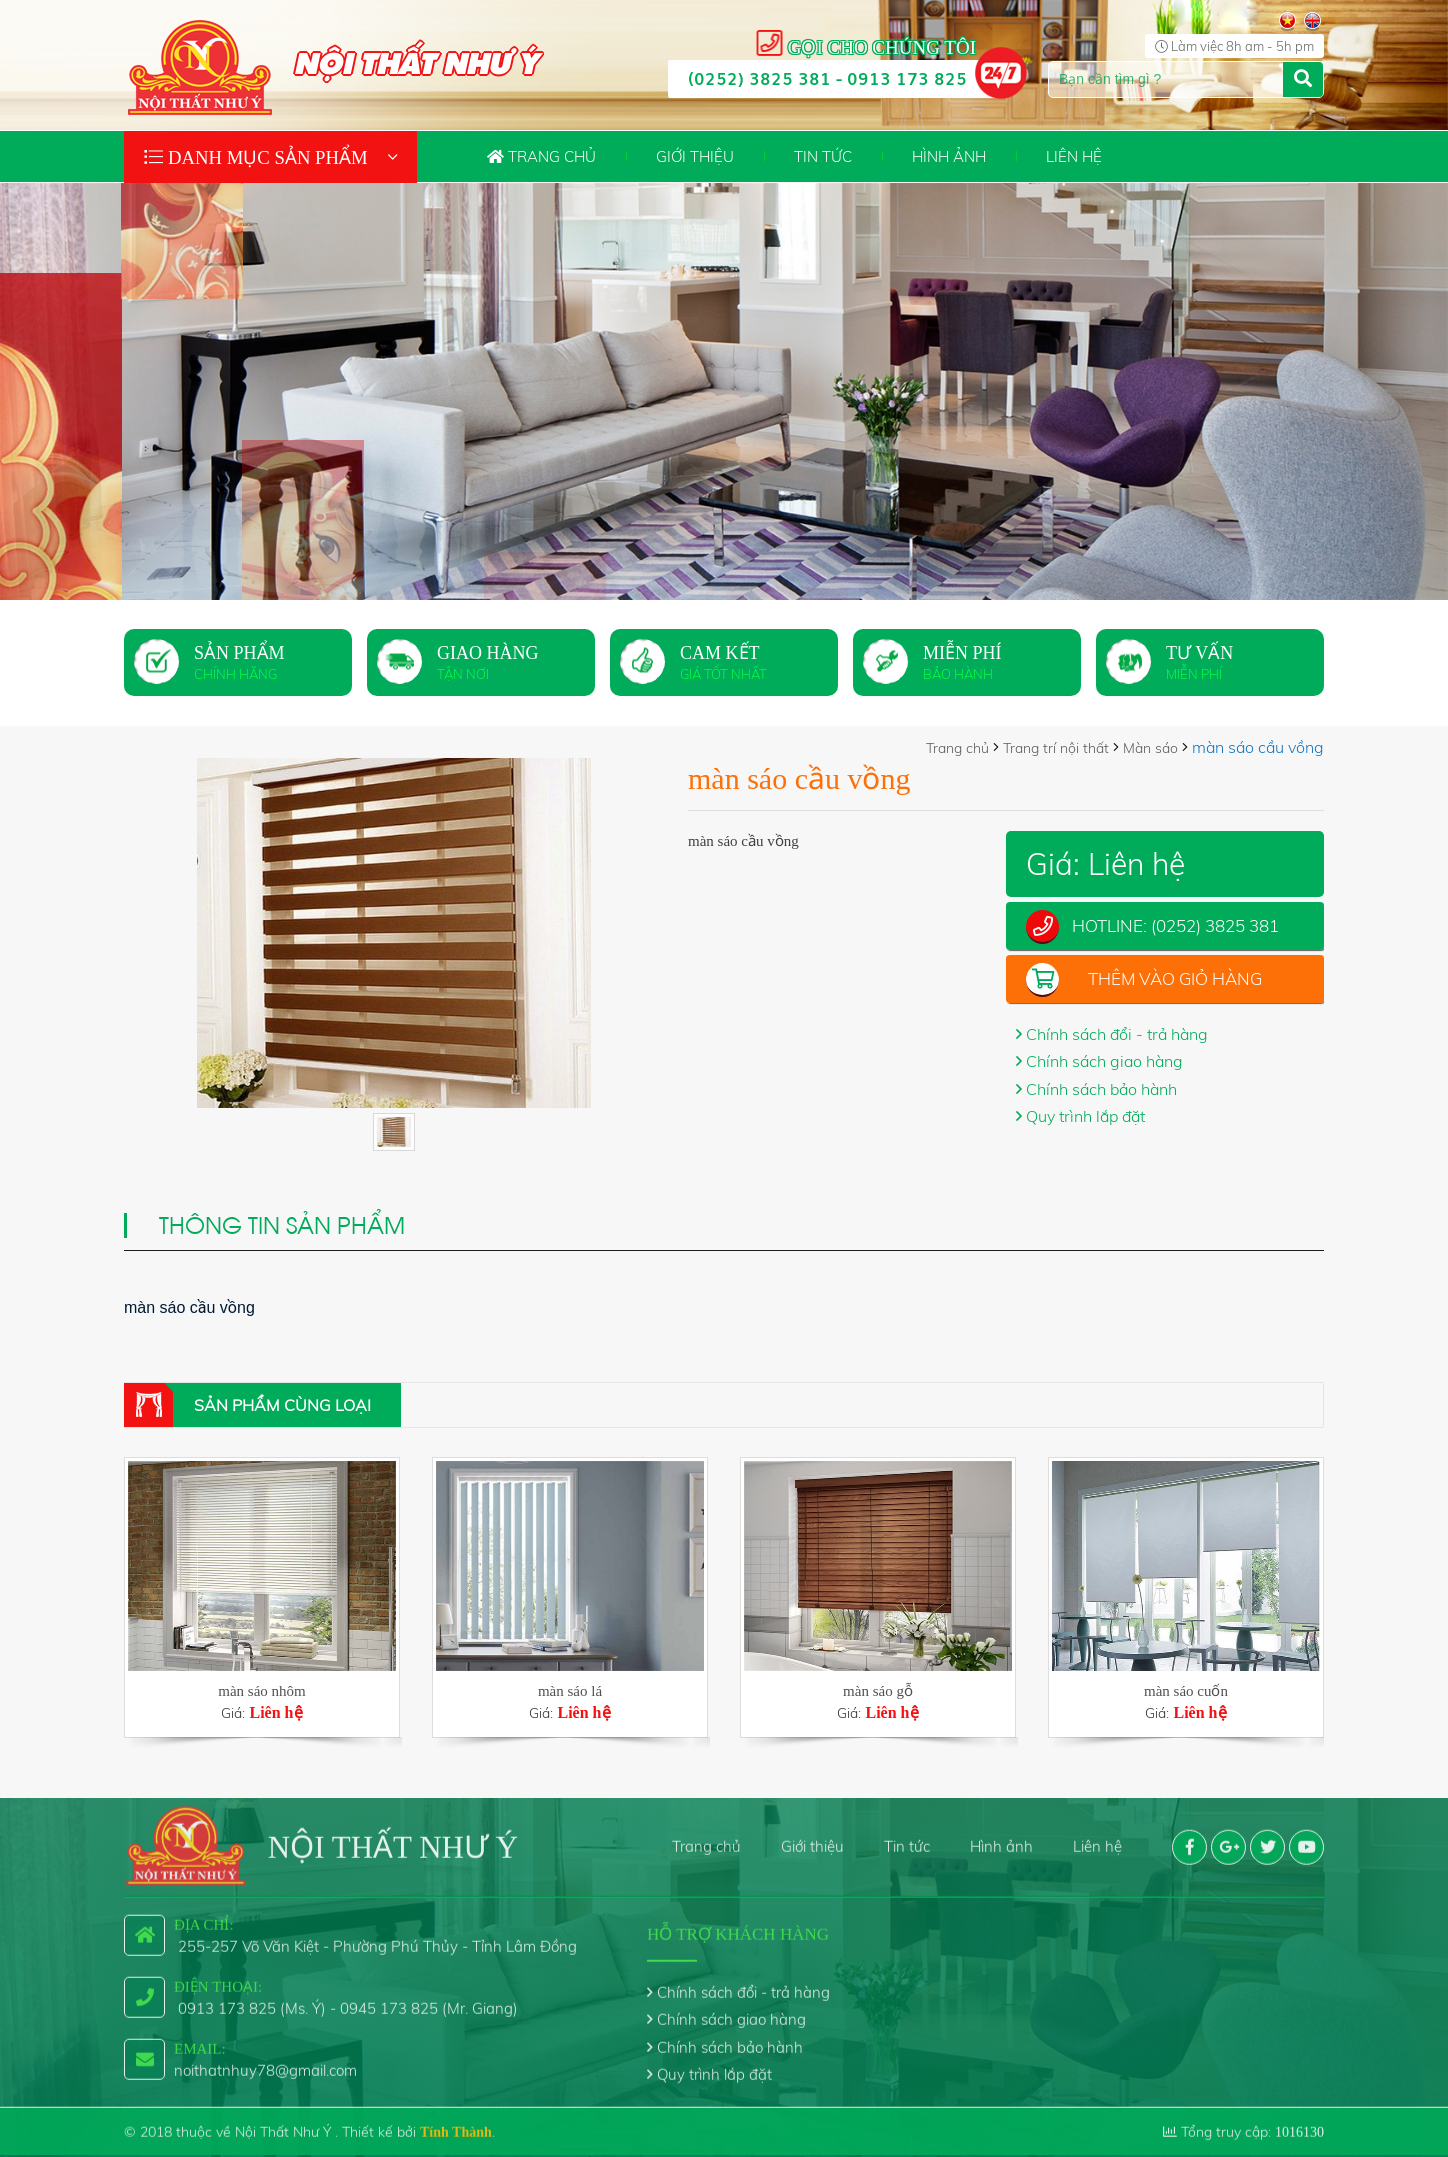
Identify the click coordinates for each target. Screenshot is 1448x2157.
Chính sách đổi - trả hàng (1117, 1034)
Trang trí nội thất (1056, 748)
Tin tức (823, 156)
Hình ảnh (949, 156)
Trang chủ (541, 156)
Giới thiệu (695, 156)
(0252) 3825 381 (759, 77)
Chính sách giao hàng (1104, 1061)
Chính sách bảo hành (1101, 1089)
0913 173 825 (907, 77)
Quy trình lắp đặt (1085, 1116)
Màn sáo (1150, 748)
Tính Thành (456, 2118)
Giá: (262, 1701)
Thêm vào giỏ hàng (1175, 978)
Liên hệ (1074, 156)
